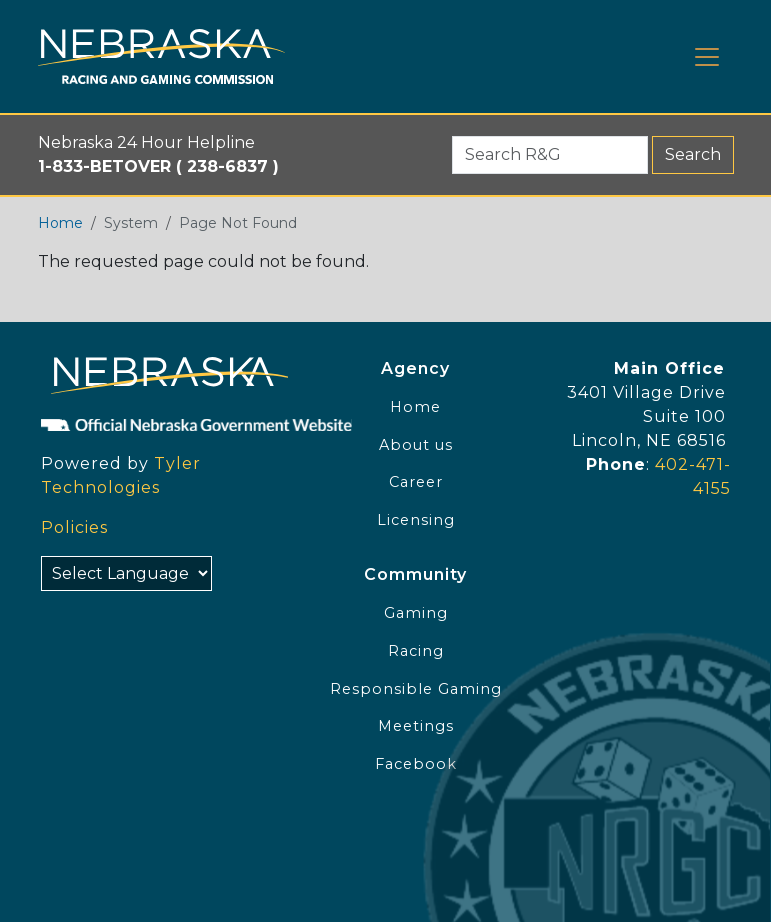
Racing (416, 651)
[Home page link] (161, 56)
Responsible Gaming (416, 689)
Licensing (416, 520)
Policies (74, 527)
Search (693, 154)
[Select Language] (126, 573)
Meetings (416, 726)
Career (416, 482)
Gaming (416, 613)
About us (416, 445)
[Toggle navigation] (707, 57)
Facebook (416, 764)
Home (60, 223)
